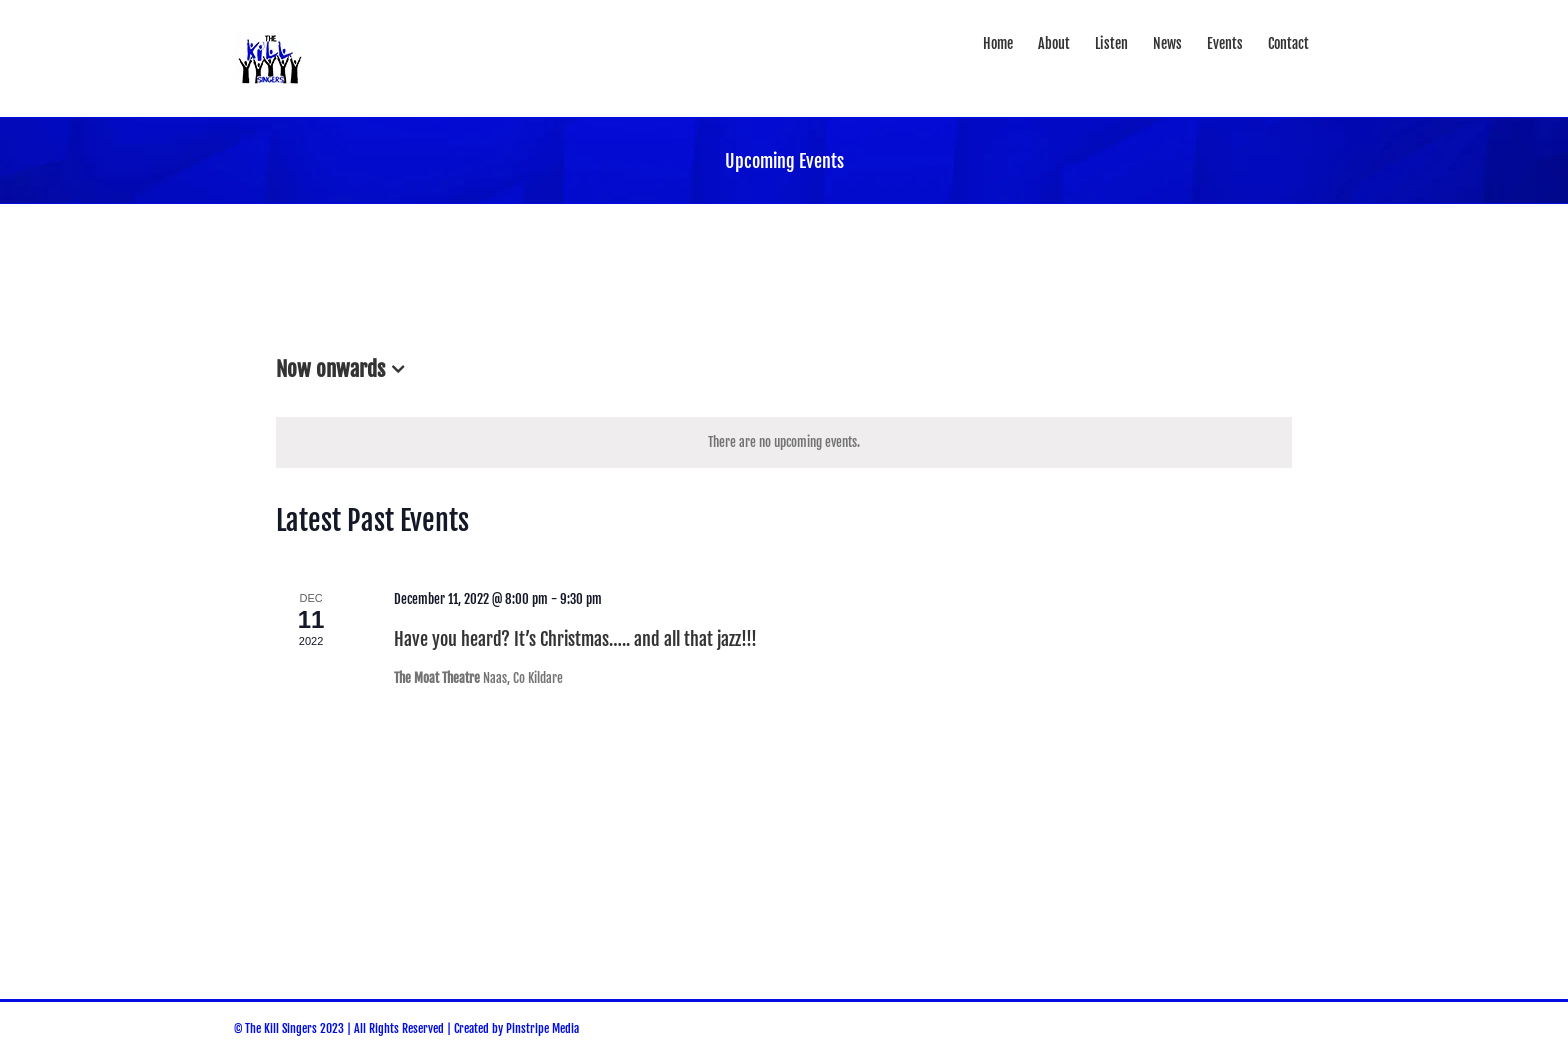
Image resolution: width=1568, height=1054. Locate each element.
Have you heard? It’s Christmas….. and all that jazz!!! (575, 639)
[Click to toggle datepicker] (344, 370)
